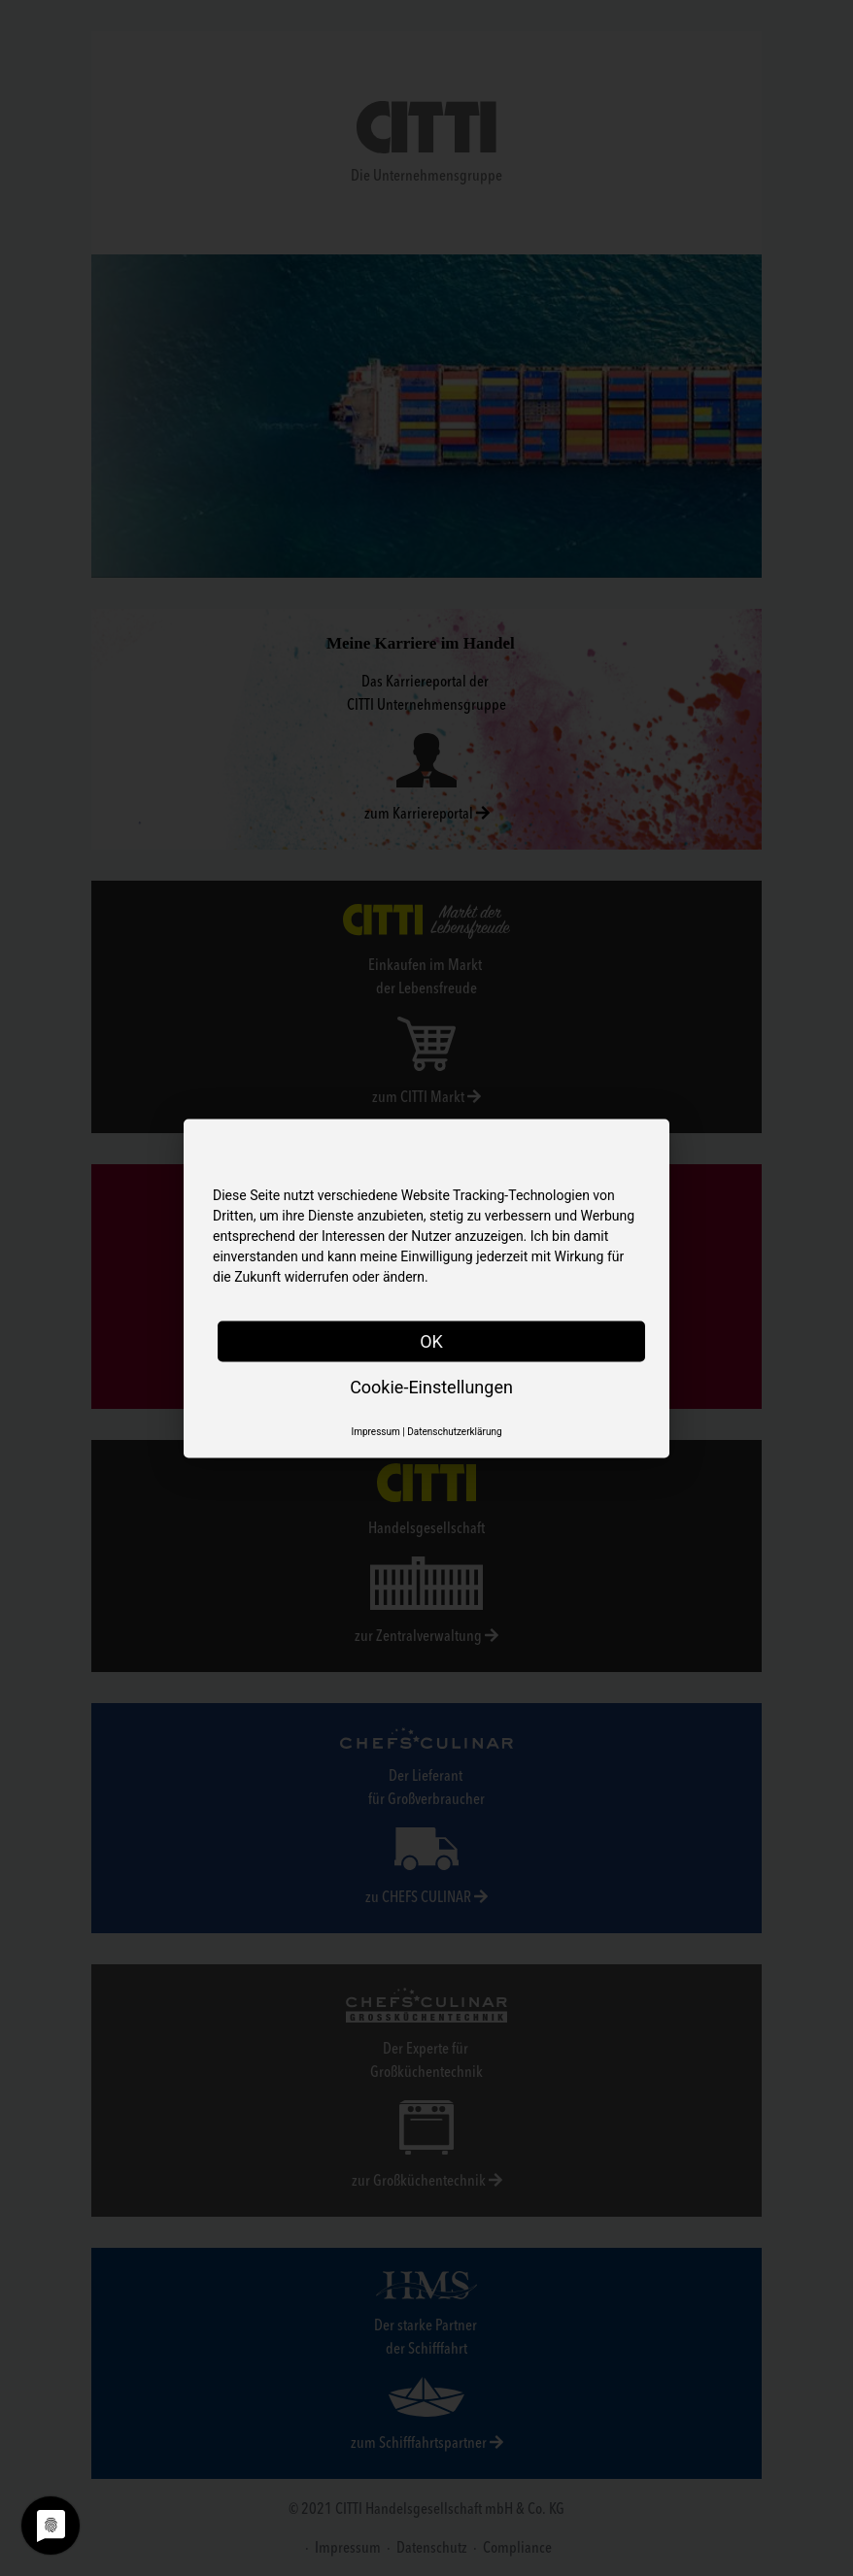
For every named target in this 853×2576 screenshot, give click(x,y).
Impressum (375, 1430)
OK (431, 1340)
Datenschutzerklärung (454, 1430)
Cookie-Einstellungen (431, 1386)
